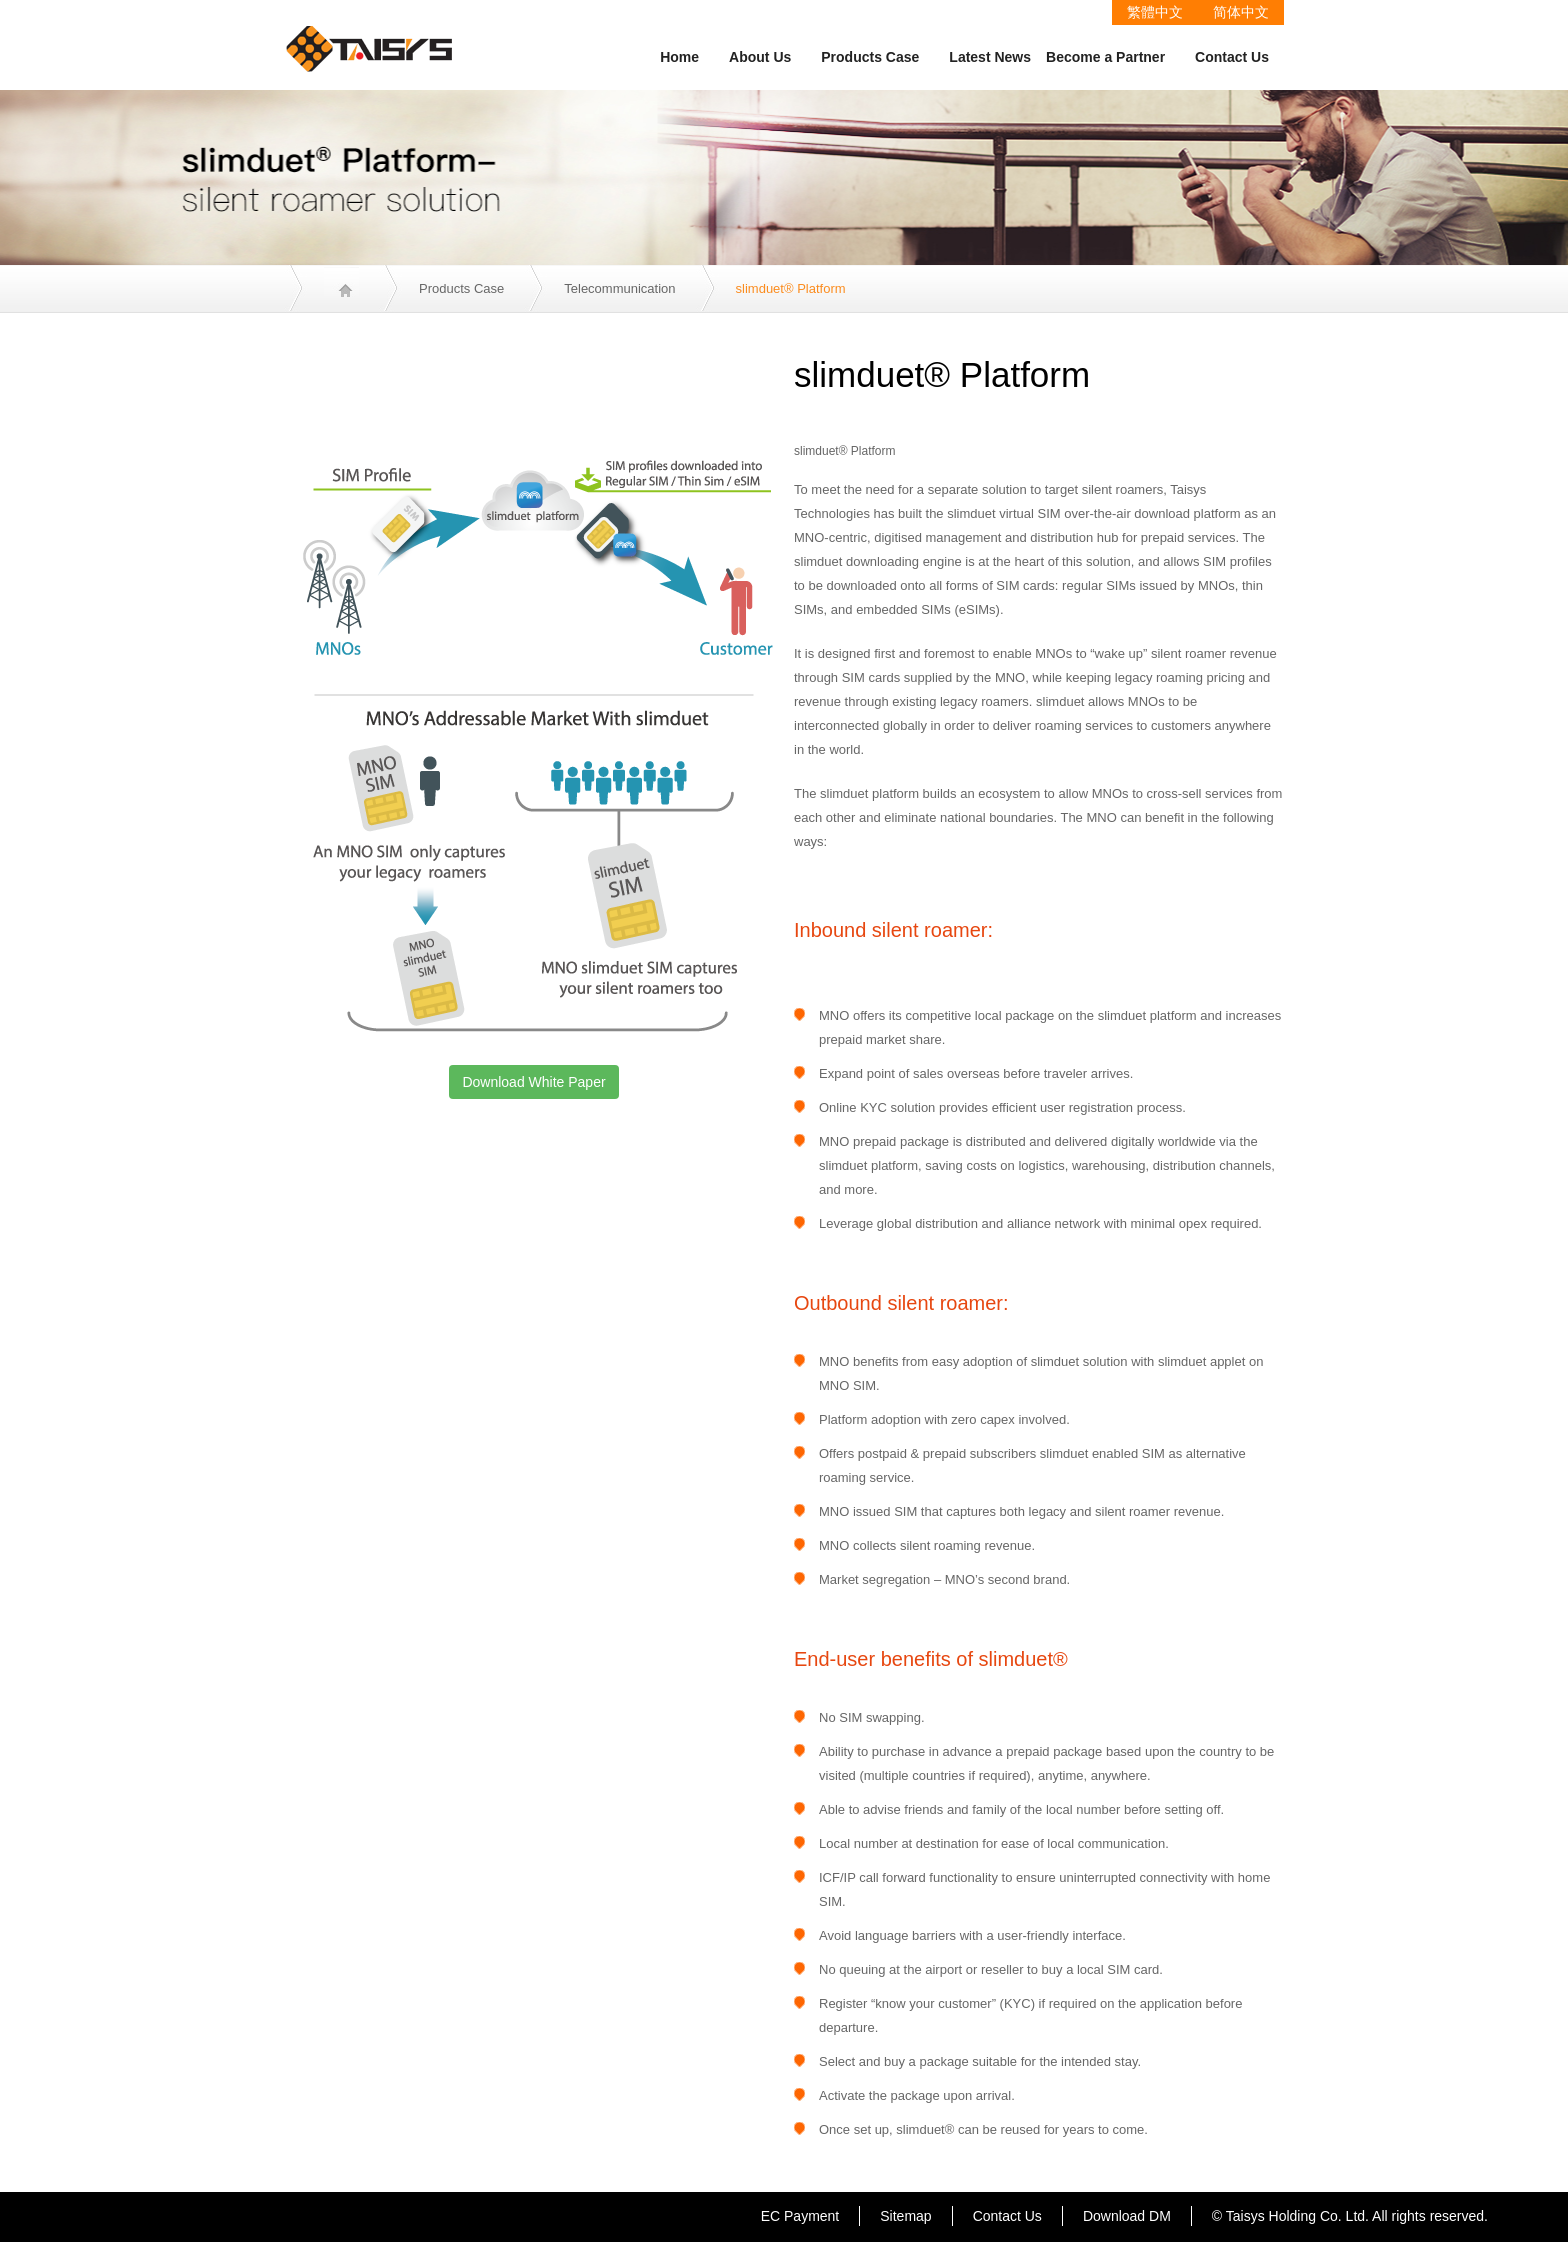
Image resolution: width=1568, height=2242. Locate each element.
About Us (760, 57)
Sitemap (905, 2216)
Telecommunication (619, 288)
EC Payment (800, 2216)
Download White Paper (533, 1082)
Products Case (870, 57)
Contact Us (1232, 57)
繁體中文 (1155, 12)
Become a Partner (1105, 57)
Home (679, 57)
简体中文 (1241, 12)
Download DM (1127, 2216)
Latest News (990, 57)
